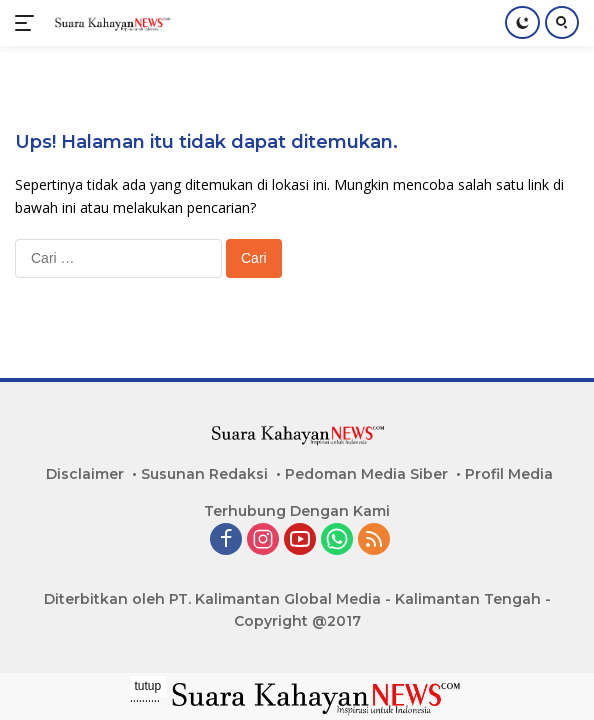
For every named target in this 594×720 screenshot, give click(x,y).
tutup (148, 686)
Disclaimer (85, 474)
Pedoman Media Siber (366, 474)
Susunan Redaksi (204, 474)
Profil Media (509, 474)
